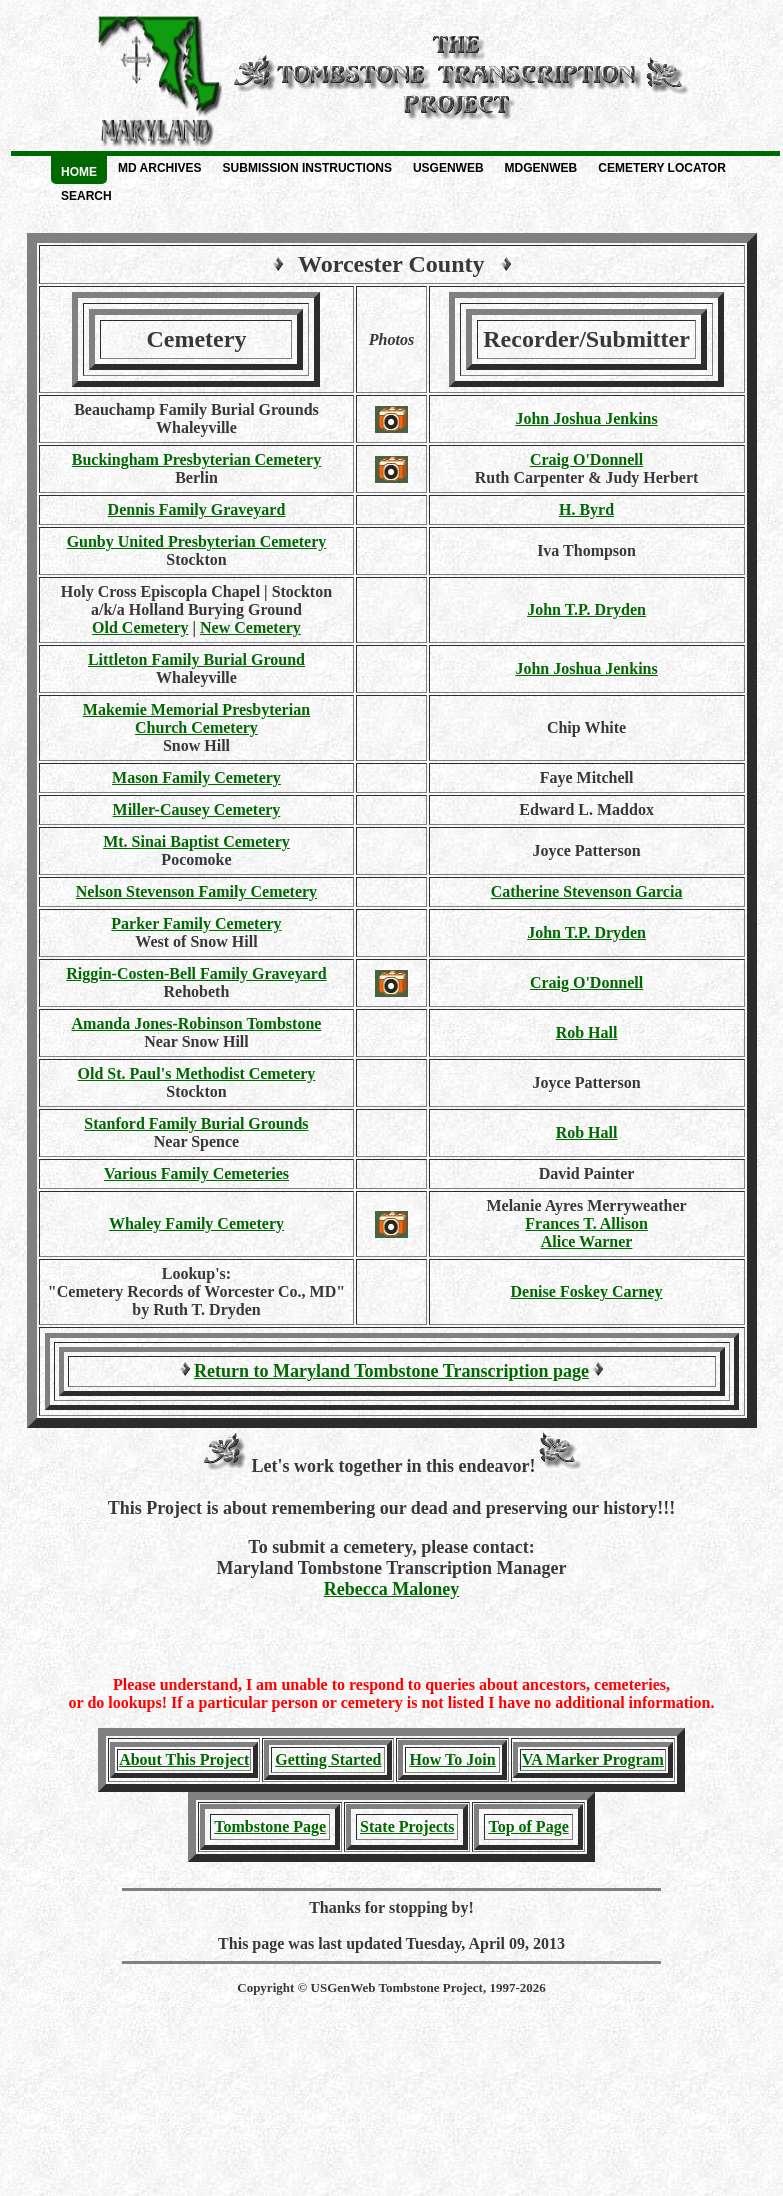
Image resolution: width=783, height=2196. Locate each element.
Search (86, 196)
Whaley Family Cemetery (196, 1223)
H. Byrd (586, 509)
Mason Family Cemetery (196, 777)
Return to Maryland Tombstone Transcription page (391, 1371)
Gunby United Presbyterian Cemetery (197, 541)
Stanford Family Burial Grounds (196, 1123)
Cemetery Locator (662, 168)
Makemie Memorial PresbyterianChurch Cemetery (196, 718)
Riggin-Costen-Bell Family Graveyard (196, 973)
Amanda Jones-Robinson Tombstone (197, 1023)
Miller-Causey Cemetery (197, 809)
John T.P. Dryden (586, 609)
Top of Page (528, 1826)
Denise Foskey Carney (587, 1291)
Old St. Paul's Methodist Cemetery (197, 1073)
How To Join (452, 1759)
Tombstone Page (270, 1826)
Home (79, 172)
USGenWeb (448, 168)
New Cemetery (250, 627)
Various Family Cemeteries (196, 1173)
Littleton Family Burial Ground (196, 659)
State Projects (407, 1826)
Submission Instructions (307, 168)
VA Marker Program (593, 1759)
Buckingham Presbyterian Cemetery (196, 459)
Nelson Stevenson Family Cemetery (196, 891)
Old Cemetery (140, 627)
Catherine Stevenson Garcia (587, 891)
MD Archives (160, 168)
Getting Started (328, 1759)
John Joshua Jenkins (586, 418)
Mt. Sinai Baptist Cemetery (196, 841)
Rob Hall (587, 1032)
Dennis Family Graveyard (197, 509)
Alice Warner (587, 1241)
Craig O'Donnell (586, 459)
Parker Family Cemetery (196, 923)
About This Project (184, 1759)
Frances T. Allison (586, 1223)
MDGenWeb (541, 168)
